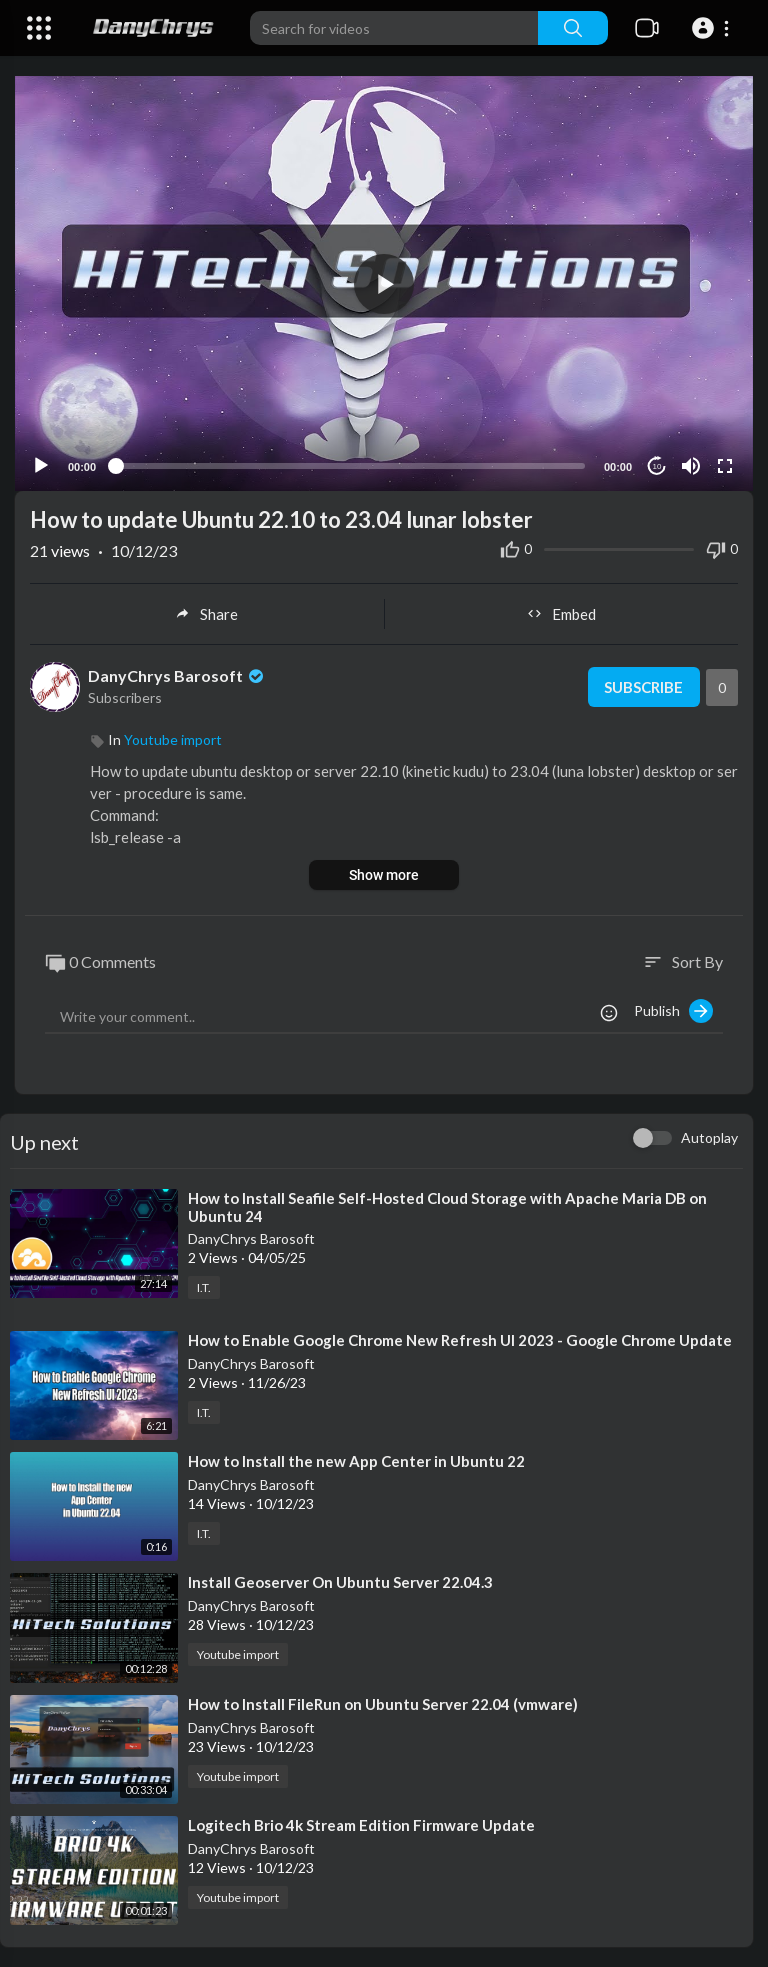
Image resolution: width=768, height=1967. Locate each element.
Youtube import (173, 739)
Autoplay (709, 1137)
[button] (713, 28)
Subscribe (643, 687)
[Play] (41, 466)
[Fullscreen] (725, 466)
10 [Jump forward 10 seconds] (657, 466)
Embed (561, 614)
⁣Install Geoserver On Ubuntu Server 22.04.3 (340, 1582)
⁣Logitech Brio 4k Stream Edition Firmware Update (361, 1825)
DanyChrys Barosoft (177, 675)
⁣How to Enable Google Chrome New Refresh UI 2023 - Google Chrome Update (460, 1340)
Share (206, 614)
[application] (384, 283)
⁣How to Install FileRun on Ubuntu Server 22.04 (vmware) (383, 1704)
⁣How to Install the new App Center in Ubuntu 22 (356, 1461)
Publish (673, 1011)
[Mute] (691, 466)
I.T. (204, 1287)
